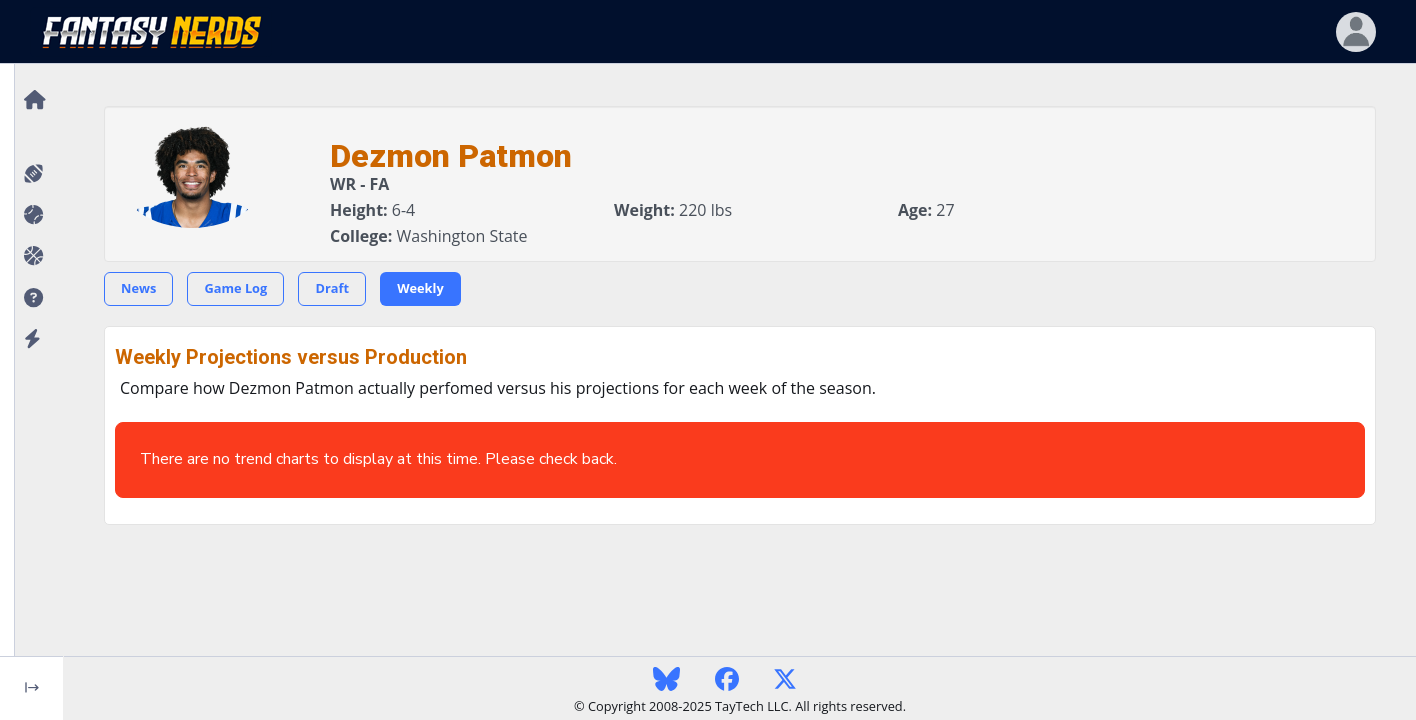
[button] (31, 298)
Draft (332, 288)
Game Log (235, 288)
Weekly (420, 288)
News (138, 288)
